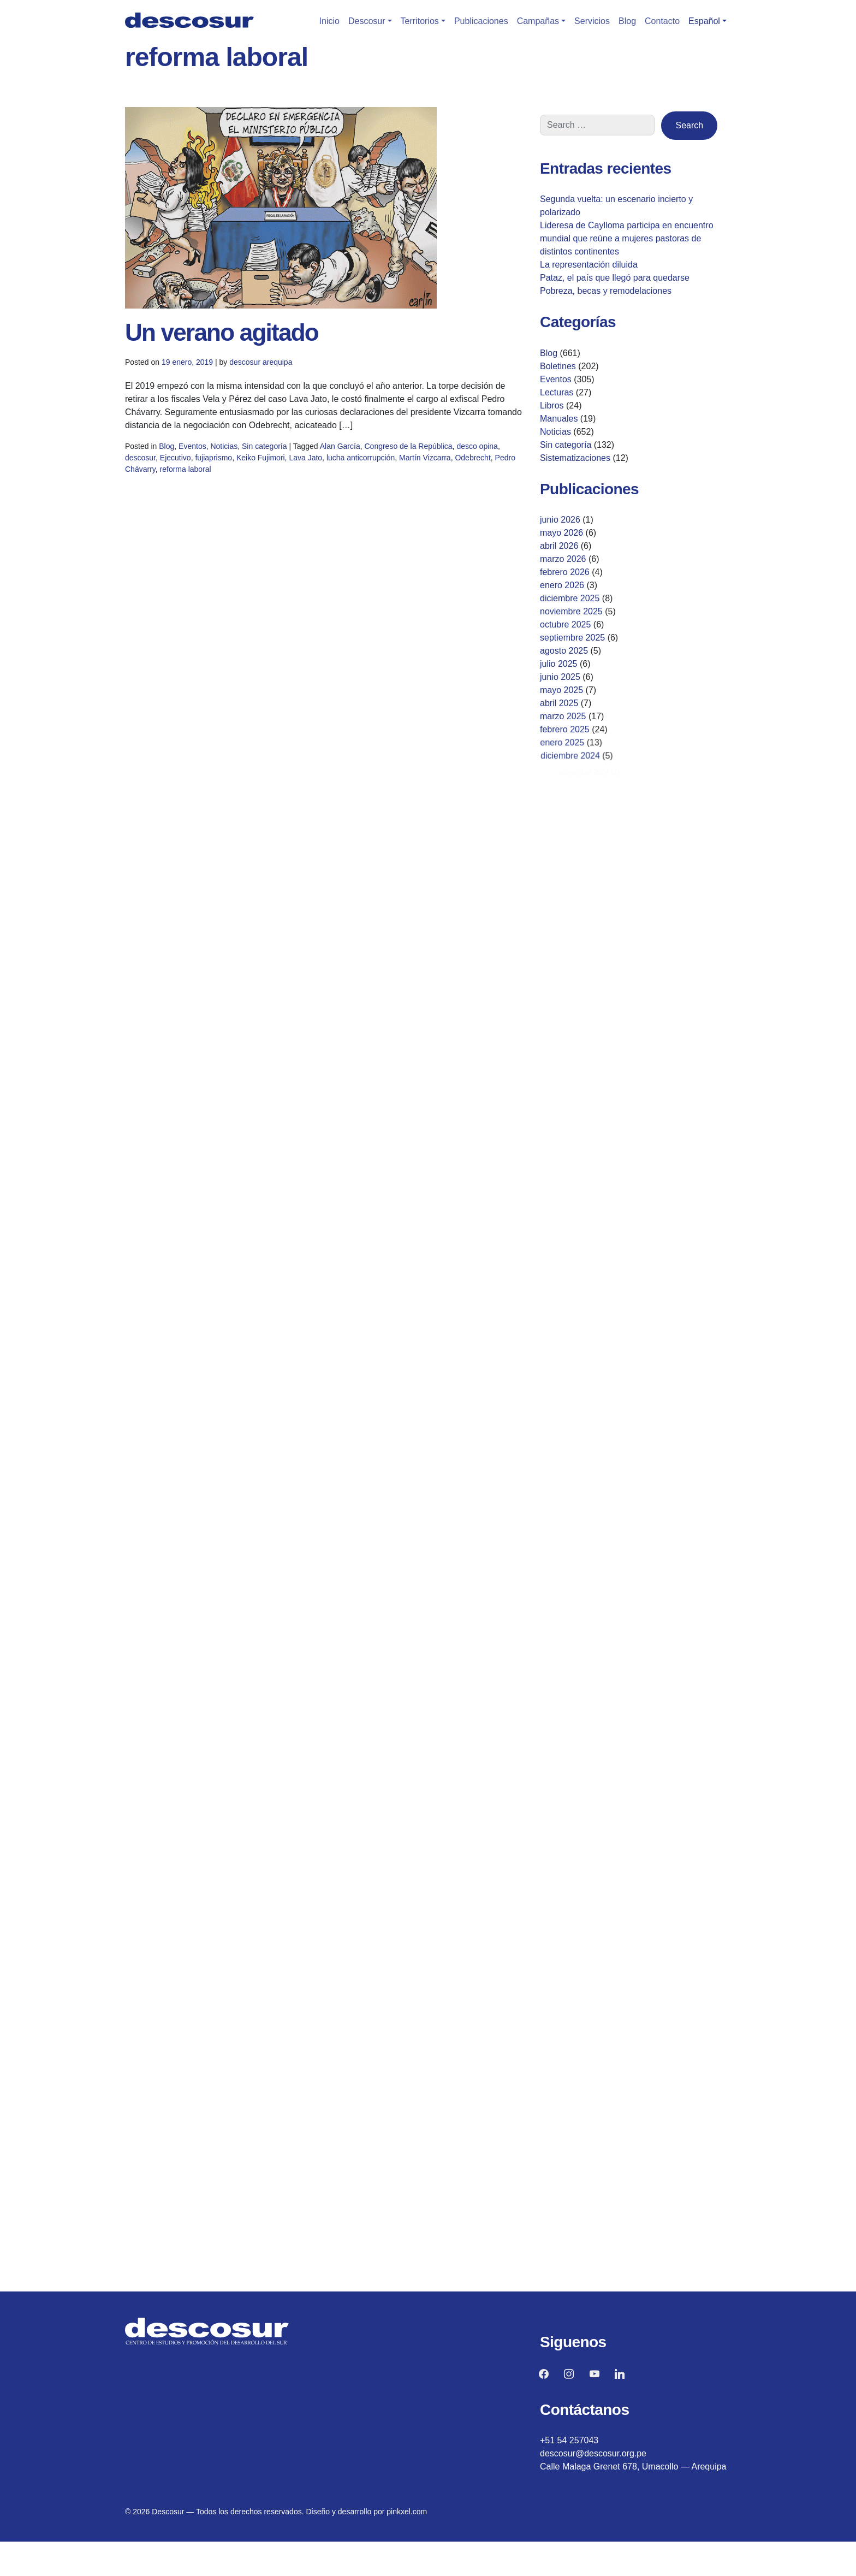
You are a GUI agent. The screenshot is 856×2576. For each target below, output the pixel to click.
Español (704, 21)
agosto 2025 (576, 654)
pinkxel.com (407, 2511)
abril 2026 (559, 545)
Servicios (592, 21)
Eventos (212, 454)
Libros (552, 405)
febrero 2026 (565, 572)
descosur (168, 464)
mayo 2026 (561, 532)
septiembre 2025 (578, 639)
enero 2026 (563, 585)
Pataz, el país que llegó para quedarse (614, 277)
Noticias (239, 454)
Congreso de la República (395, 454)
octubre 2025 (569, 625)
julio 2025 (573, 667)
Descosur (366, 21)
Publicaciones (481, 21)
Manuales (559, 418)
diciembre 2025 (572, 598)
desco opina (454, 454)
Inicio (329, 21)
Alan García (337, 454)
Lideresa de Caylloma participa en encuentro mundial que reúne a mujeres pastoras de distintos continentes (627, 238)
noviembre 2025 (574, 612)
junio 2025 (574, 680)
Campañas (538, 21)
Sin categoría (273, 454)
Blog (627, 21)
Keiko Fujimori (269, 464)
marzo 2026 (563, 559)
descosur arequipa (260, 362)
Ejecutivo (198, 464)
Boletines (558, 366)
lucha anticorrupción (355, 464)
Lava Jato (308, 464)
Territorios (420, 21)
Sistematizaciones (575, 458)
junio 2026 (560, 519)
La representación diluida (589, 264)
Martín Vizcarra (409, 464)
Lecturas (556, 392)
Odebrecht (450, 464)
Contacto (662, 21)
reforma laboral (206, 474)
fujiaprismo (230, 464)
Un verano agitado (221, 332)
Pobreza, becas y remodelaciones (605, 290)
